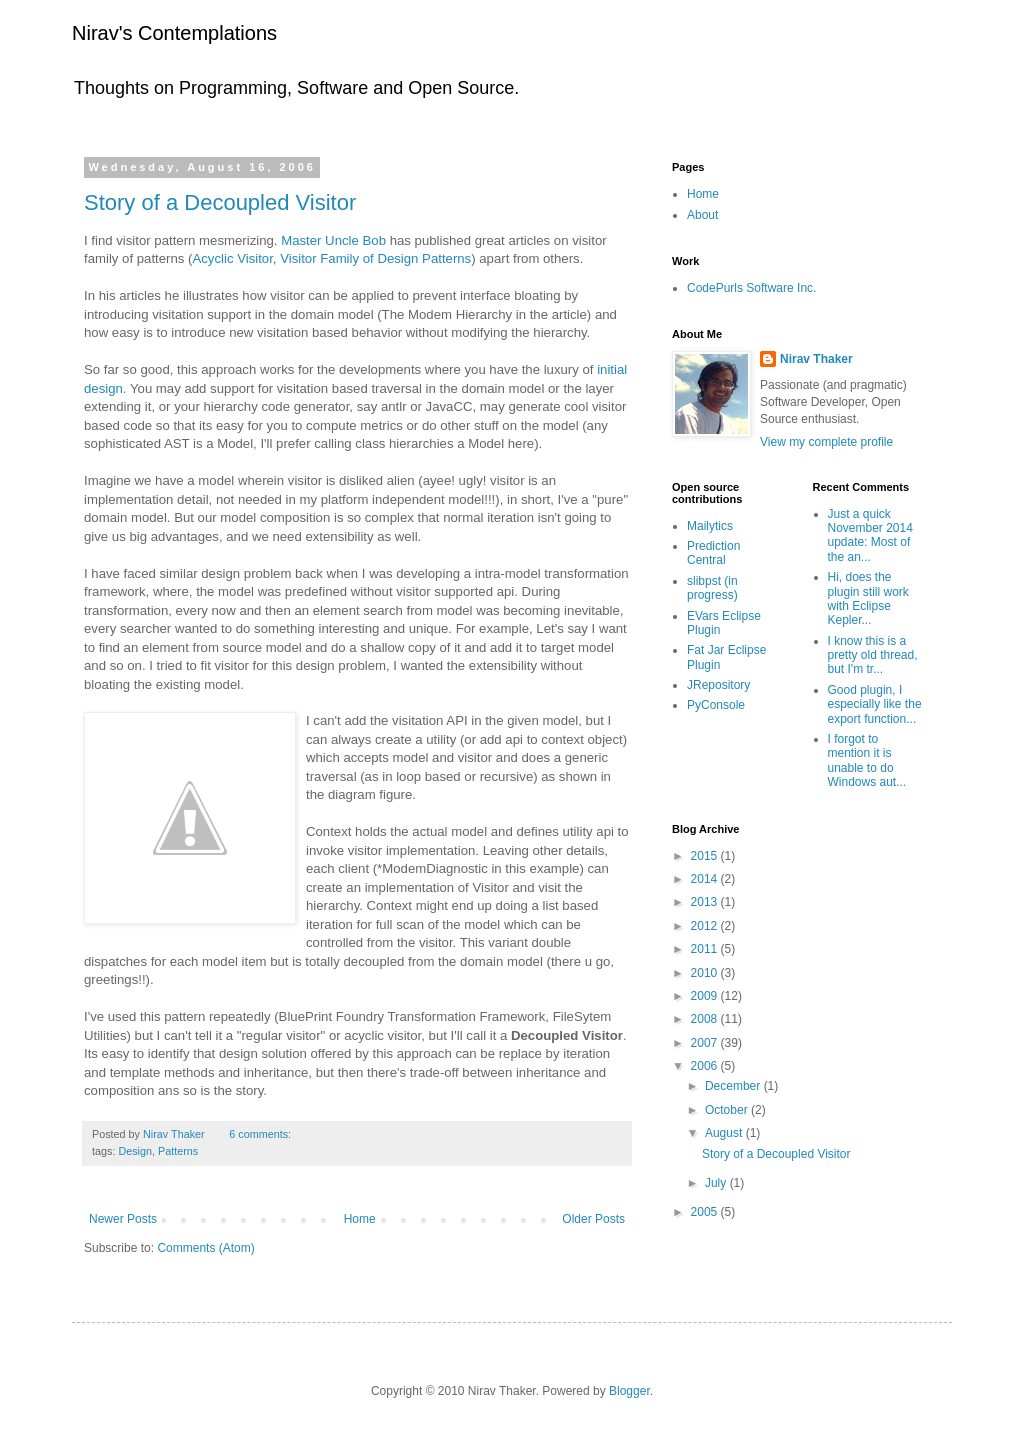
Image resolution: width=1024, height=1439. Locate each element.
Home (360, 1219)
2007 (706, 1043)
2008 (706, 1019)
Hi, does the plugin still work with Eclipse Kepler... (868, 598)
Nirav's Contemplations (174, 33)
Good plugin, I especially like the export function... (875, 704)
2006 (706, 1066)
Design (135, 1151)
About (702, 215)
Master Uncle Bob (333, 240)
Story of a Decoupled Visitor (220, 202)
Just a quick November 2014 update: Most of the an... (870, 535)
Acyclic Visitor (232, 258)
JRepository (718, 685)
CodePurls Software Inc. (751, 288)
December (734, 1086)
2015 (706, 856)
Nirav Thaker (816, 359)
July (717, 1183)
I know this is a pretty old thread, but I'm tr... (873, 655)
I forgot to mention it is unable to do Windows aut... (867, 760)
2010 (706, 973)
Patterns (178, 1151)
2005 (706, 1212)
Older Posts (593, 1219)
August (725, 1133)
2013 (706, 902)
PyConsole (716, 705)
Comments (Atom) (205, 1248)
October (728, 1110)
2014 (706, 879)
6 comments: (260, 1134)
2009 (706, 996)
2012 (706, 926)
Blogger (629, 1391)
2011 (706, 949)
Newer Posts (123, 1219)
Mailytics (710, 526)
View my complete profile (826, 442)
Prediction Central (713, 553)
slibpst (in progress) (712, 588)
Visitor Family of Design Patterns (375, 258)
